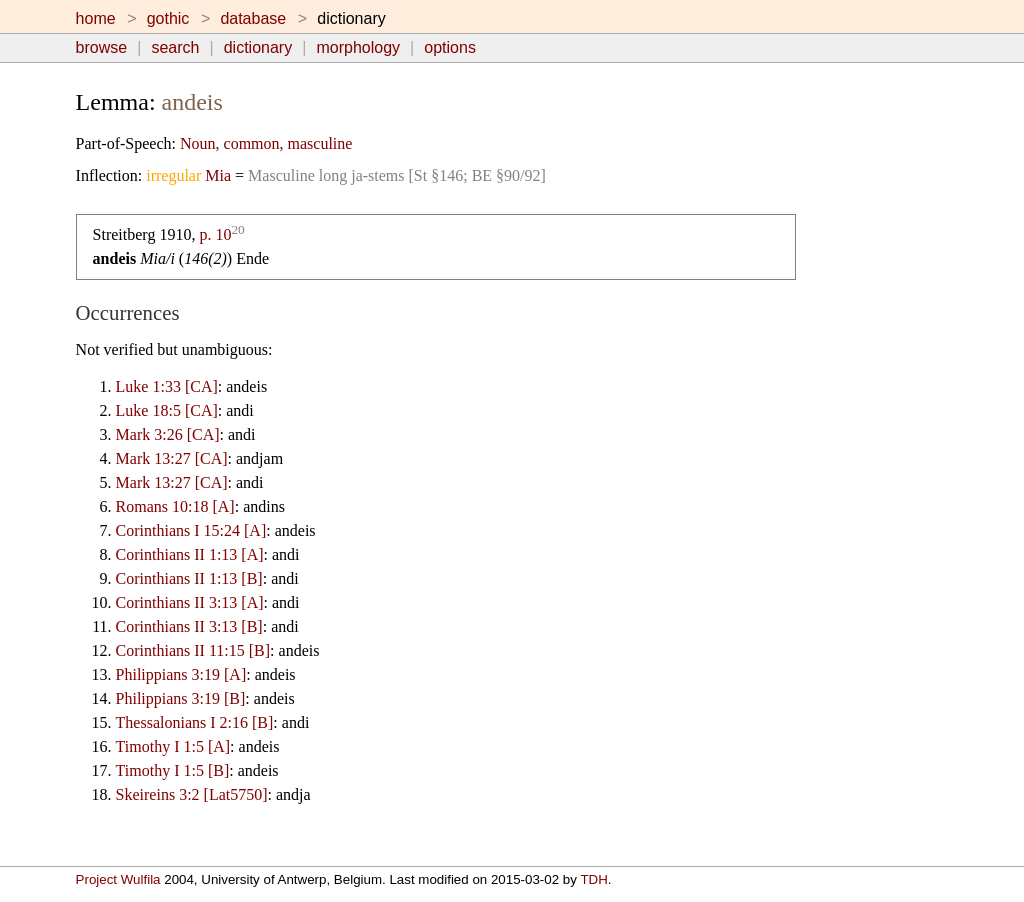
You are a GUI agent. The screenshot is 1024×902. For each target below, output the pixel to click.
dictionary (258, 47)
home (96, 18)
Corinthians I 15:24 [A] (191, 530)
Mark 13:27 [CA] (172, 458)
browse (102, 47)
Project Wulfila (118, 879)
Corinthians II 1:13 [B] (189, 578)
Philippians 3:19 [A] (181, 674)
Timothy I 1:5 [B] (173, 770)
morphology (358, 47)
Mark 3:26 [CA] (168, 434)
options (450, 47)
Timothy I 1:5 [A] (173, 746)
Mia (218, 175)
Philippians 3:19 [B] (181, 698)
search (175, 47)
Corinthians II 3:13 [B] (189, 626)
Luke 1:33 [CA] (167, 386)
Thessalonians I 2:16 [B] (195, 722)
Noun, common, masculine (266, 143)
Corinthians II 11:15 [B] (193, 650)
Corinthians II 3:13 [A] (190, 602)
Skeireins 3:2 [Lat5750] (192, 794)
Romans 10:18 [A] (175, 506)
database (253, 18)
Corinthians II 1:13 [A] (190, 554)
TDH (593, 879)
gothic (168, 18)
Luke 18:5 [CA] (167, 410)
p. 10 (215, 234)
